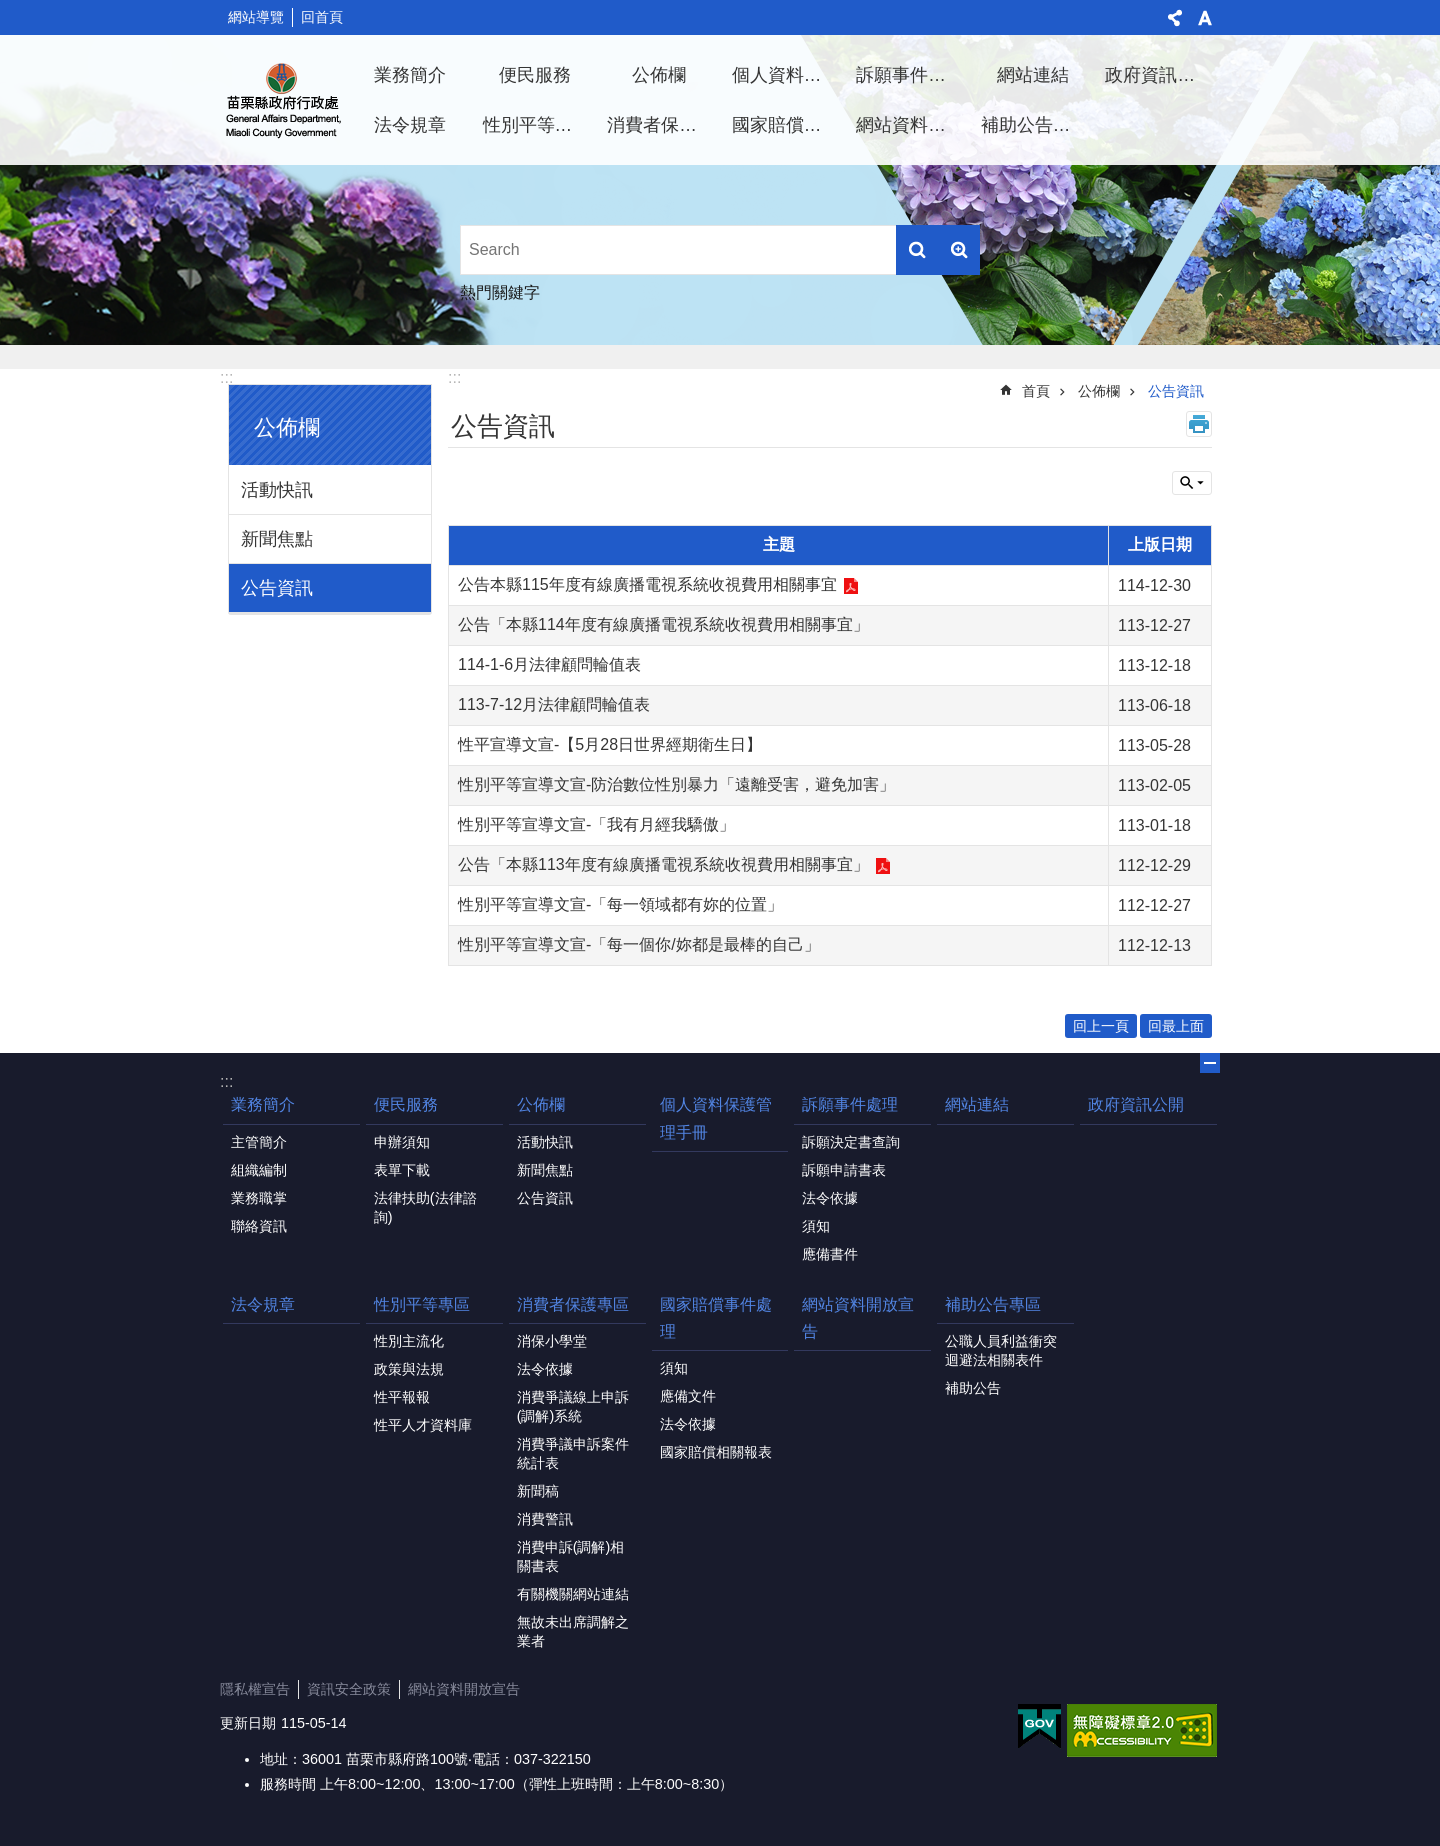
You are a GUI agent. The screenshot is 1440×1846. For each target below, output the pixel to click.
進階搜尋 (959, 250)
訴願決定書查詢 (851, 1142)
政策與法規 (409, 1369)
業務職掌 (259, 1198)
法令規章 (410, 125)
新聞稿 (538, 1491)
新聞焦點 (277, 539)
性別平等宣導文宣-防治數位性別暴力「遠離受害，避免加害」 (676, 784)
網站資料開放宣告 (911, 125)
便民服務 (535, 75)
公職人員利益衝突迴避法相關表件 (1001, 1350)
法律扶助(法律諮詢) (425, 1207)
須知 (816, 1226)
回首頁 (322, 17)
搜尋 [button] (917, 250)
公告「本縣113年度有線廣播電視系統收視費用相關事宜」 (663, 864)
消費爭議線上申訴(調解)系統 (573, 1406)
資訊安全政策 (349, 1689)
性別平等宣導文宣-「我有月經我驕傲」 (596, 824)
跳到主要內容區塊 (10, 10)
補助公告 (973, 1388)
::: (226, 377)
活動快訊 (277, 490)
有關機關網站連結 (573, 1594)
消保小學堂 (552, 1341)
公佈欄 (659, 75)
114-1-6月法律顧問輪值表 (549, 664)
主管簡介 (259, 1142)
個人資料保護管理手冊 (787, 75)
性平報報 (402, 1397)
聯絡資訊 (259, 1226)
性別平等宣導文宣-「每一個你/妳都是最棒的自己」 (639, 944)
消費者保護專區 (662, 125)
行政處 (284, 100)
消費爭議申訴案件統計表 (573, 1453)
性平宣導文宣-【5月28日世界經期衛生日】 (610, 744)
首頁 (1036, 391)
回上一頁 (1101, 1026)
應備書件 (830, 1254)
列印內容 (1199, 424)
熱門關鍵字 (500, 292)
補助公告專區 (1035, 125)
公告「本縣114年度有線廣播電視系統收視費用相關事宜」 (663, 624)
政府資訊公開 (1159, 75)
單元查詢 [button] (1192, 483)
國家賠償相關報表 (716, 1452)
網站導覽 (256, 17)
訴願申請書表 (844, 1170)
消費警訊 (545, 1519)
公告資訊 (277, 588)
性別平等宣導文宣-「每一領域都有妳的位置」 (620, 904)
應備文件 (688, 1396)
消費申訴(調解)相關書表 (571, 1556)
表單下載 (402, 1170)
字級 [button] (1205, 18)
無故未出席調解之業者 (573, 1631)
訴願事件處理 (910, 75)
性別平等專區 (537, 125)
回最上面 (1176, 1026)
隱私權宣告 (255, 1689)
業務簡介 (410, 75)
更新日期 (248, 1723)
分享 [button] (1175, 18)
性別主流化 (409, 1341)
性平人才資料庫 (423, 1425)
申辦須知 (402, 1142)
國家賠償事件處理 (787, 125)
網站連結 (1033, 75)
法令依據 (830, 1198)
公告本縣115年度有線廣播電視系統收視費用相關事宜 (647, 584)
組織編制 (259, 1170)
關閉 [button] (1210, 1063)
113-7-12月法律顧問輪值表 (554, 704)
